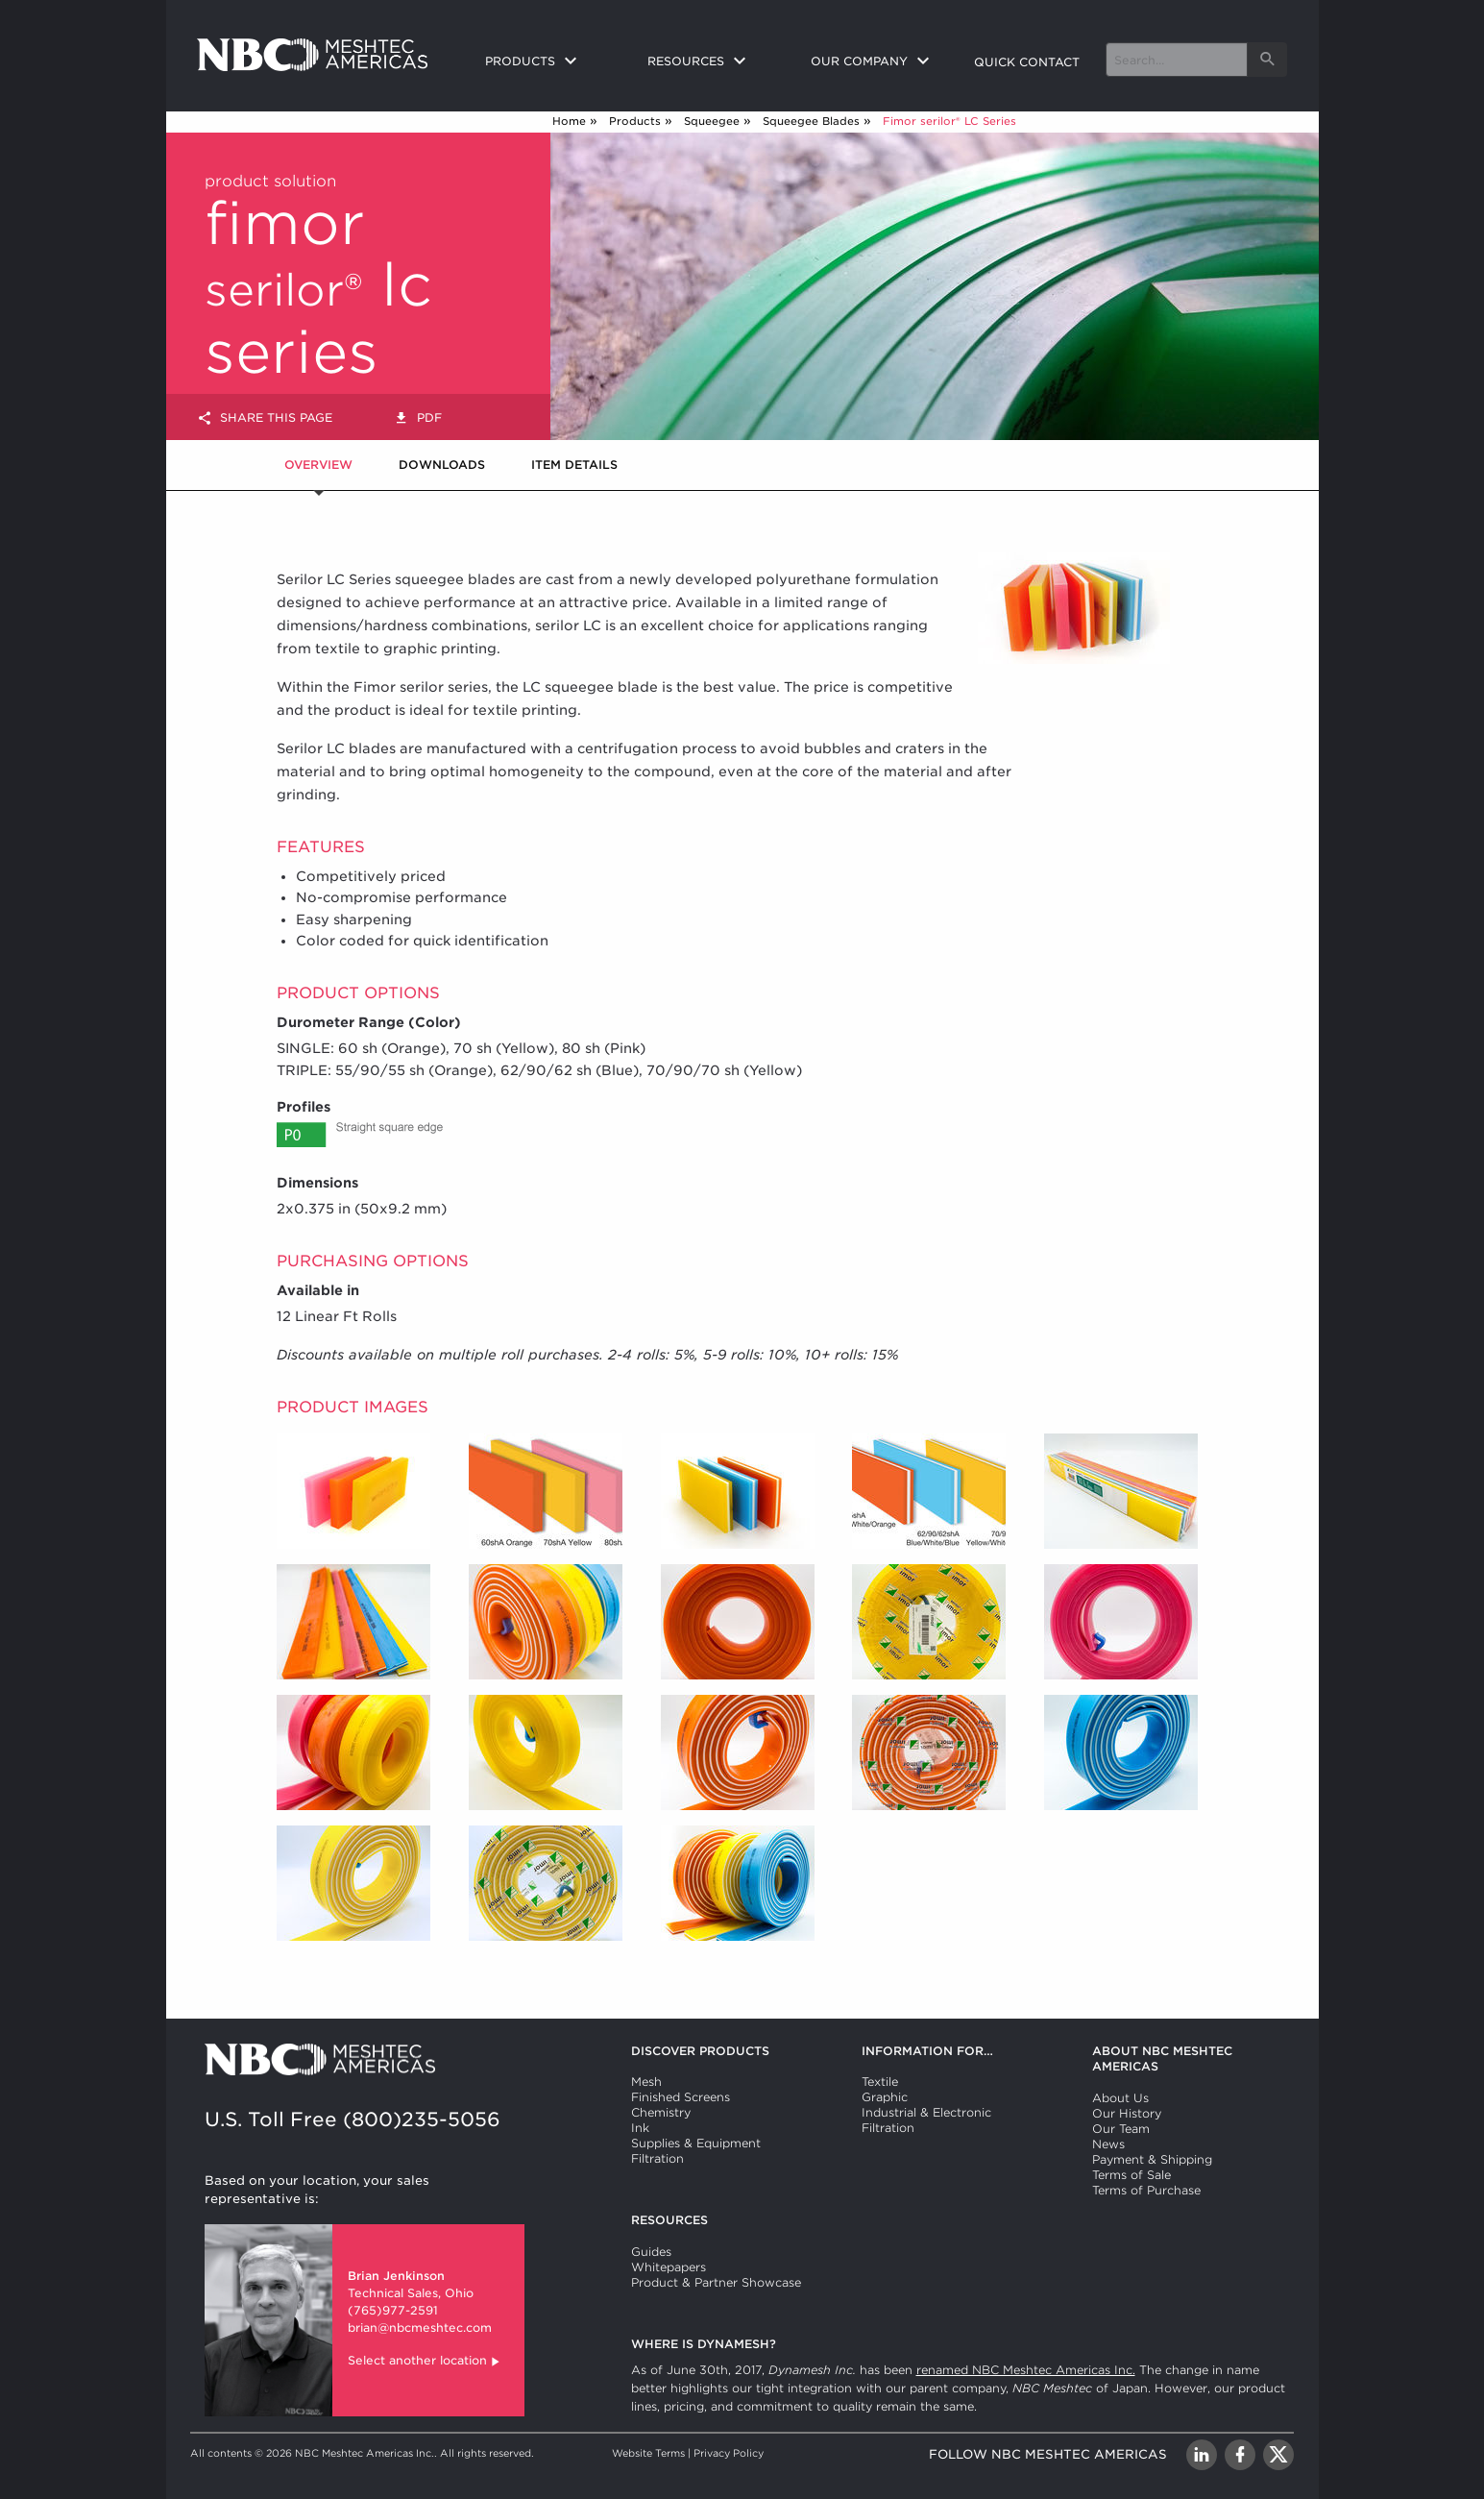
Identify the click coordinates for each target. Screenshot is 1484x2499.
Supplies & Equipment (696, 2143)
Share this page (264, 418)
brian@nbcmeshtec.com (420, 2327)
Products (635, 121)
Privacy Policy (728, 2453)
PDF (418, 418)
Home (569, 121)
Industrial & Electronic (926, 2112)
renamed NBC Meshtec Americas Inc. (1025, 2370)
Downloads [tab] (442, 464)
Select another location (425, 2362)
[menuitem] (551, 62)
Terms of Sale (1131, 2175)
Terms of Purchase (1146, 2190)
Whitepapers (668, 2267)
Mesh (646, 2081)
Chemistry (661, 2112)
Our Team (1121, 2128)
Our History (1126, 2113)
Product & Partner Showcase (716, 2282)
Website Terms (648, 2453)
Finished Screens (680, 2097)
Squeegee (712, 121)
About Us (1120, 2098)
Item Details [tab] (574, 464)
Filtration (657, 2158)
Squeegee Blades (811, 121)
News (1108, 2144)
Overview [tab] (318, 464)
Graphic (885, 2097)
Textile (880, 2081)
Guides (651, 2251)
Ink (640, 2127)
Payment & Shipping (1152, 2159)
